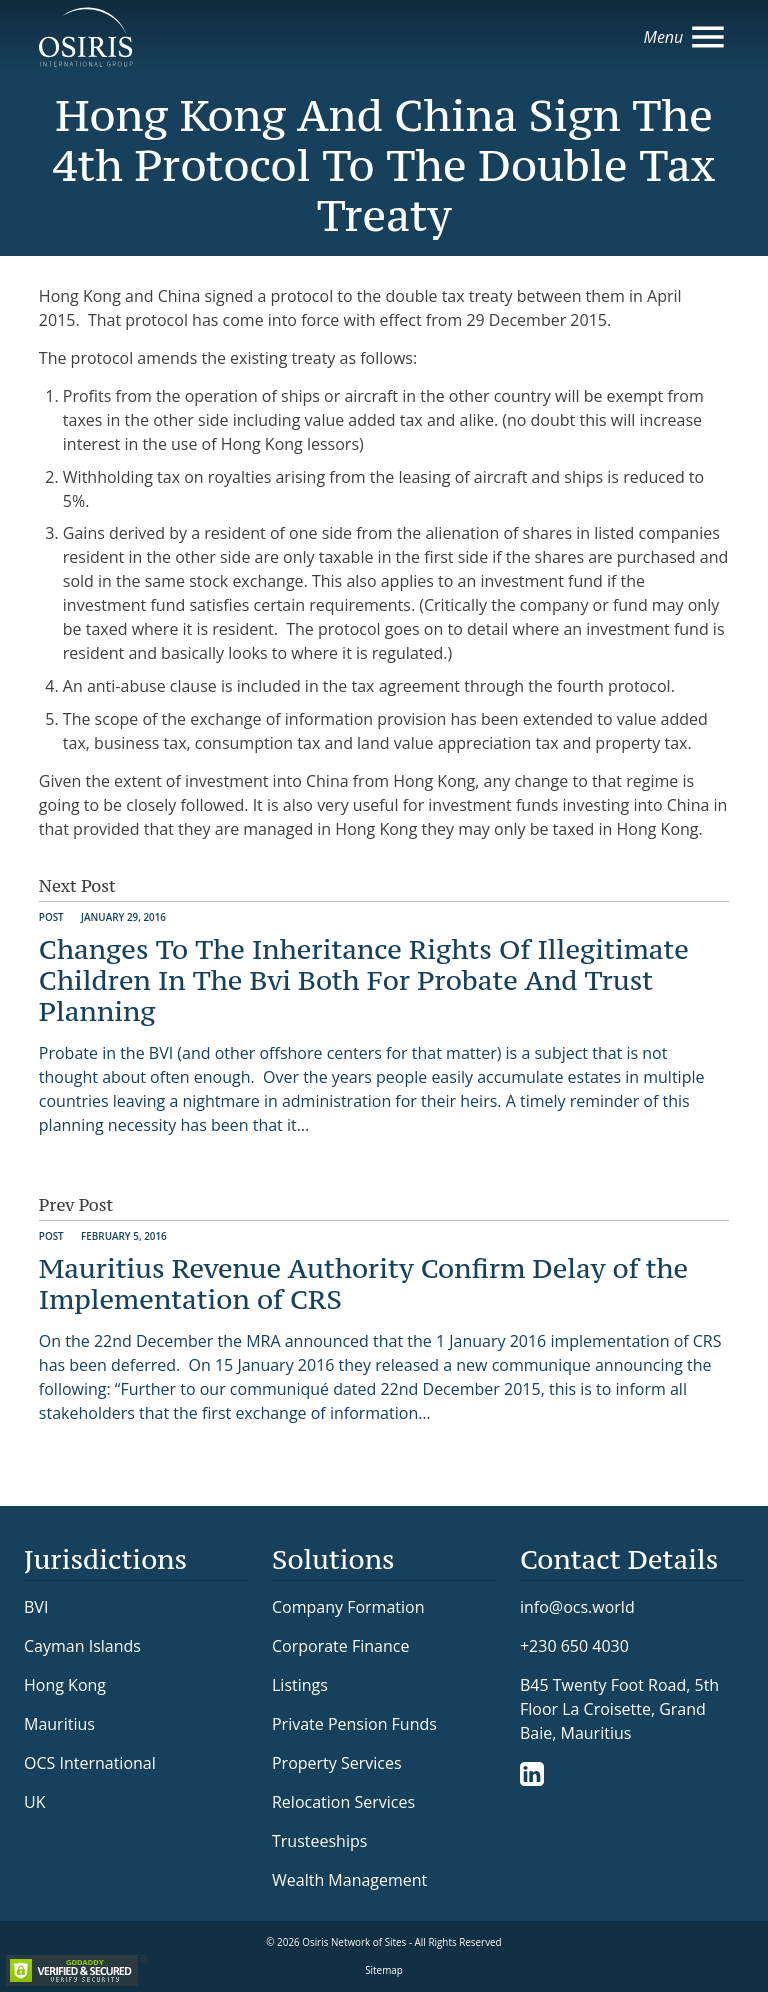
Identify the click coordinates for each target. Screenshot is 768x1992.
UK (34, 1802)
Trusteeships (319, 1841)
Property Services (337, 1763)
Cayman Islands (82, 1646)
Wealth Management (349, 1880)
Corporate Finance (340, 1646)
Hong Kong (65, 1685)
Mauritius (59, 1724)
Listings (300, 1685)
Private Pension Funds (354, 1724)
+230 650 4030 (574, 1645)
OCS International (90, 1763)
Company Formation (348, 1607)
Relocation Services (343, 1802)
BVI (36, 1607)
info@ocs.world (577, 1607)
